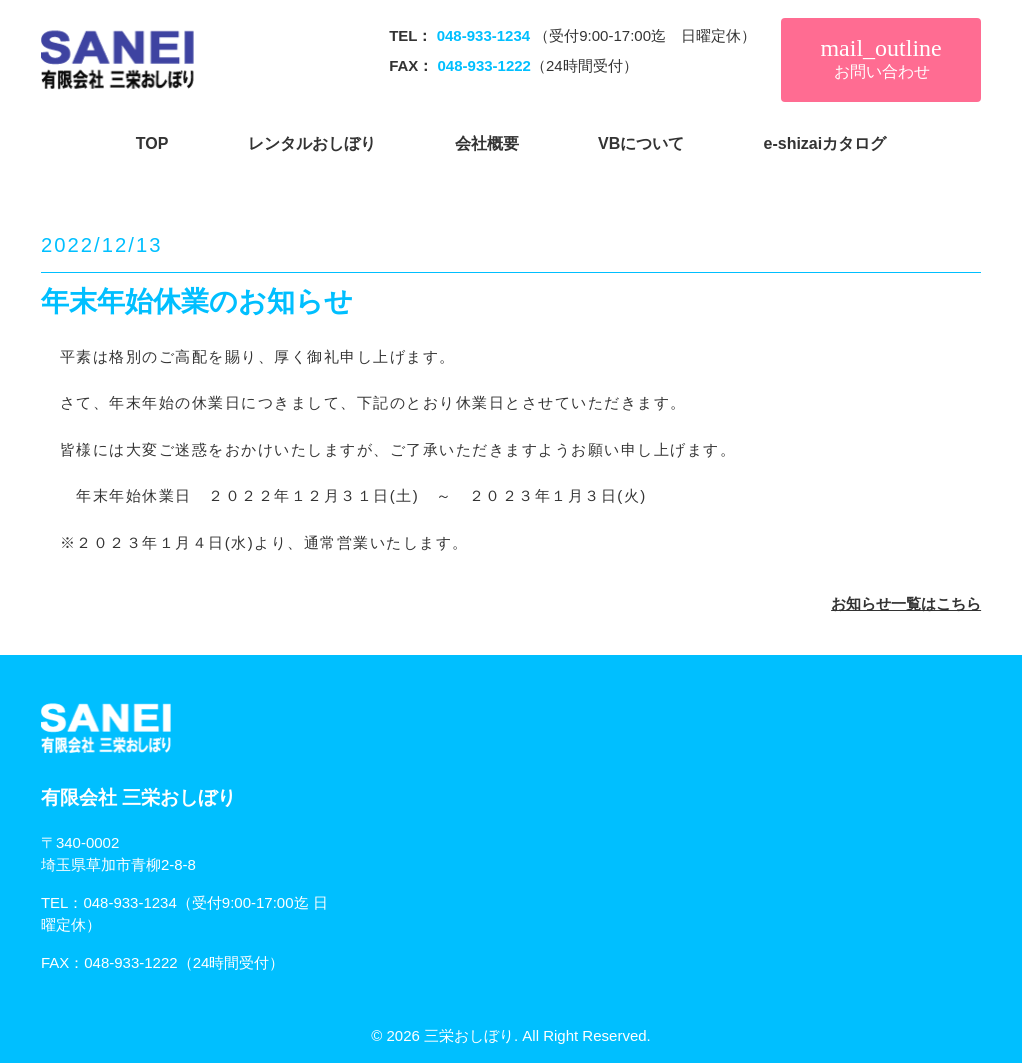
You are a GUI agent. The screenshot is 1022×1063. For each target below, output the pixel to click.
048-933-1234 (129, 902)
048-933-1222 (130, 962)
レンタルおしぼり (312, 143)
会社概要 (487, 143)
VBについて (641, 143)
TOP (152, 143)
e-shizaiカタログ (825, 143)
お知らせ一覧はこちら (906, 603)
